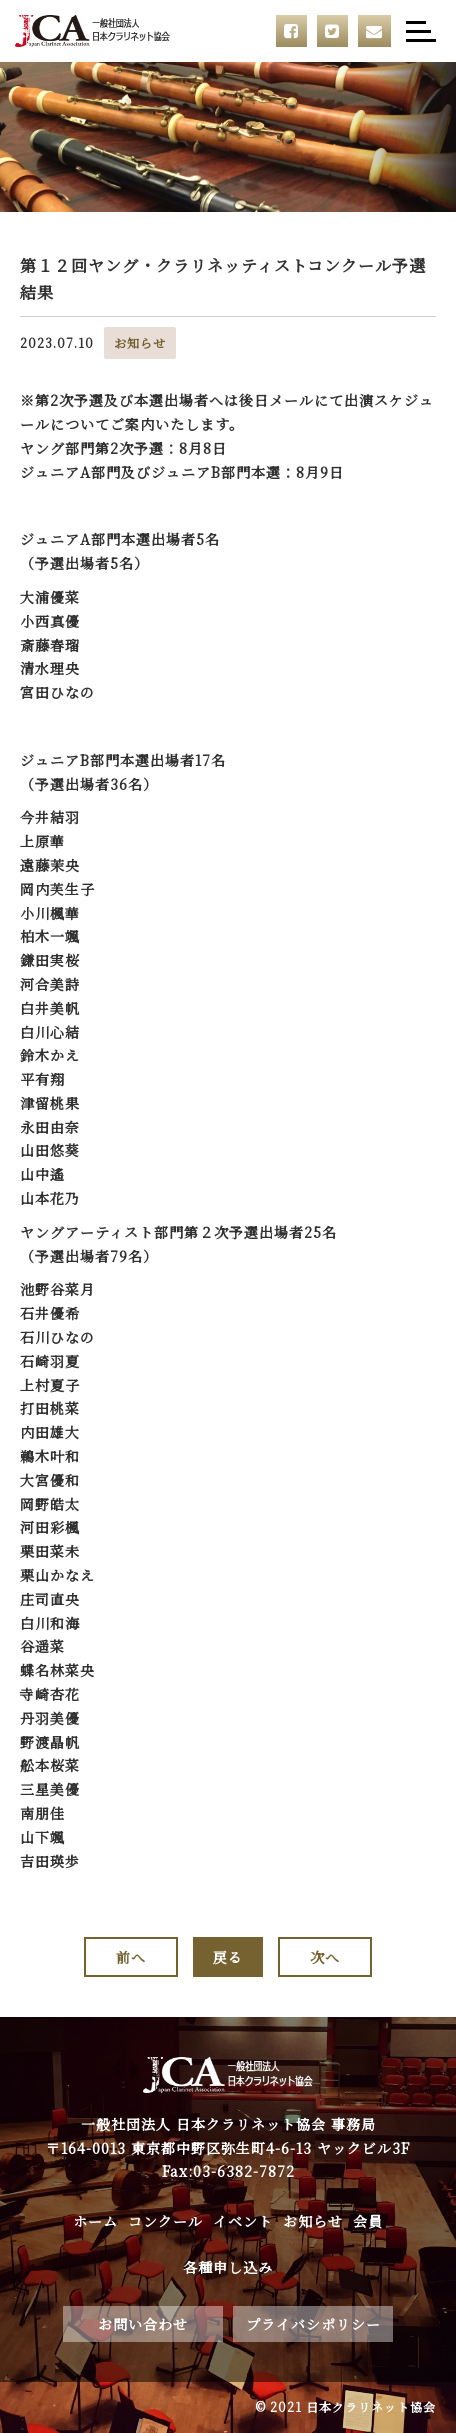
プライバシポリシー (313, 2324)
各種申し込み (228, 2267)
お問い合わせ (143, 2324)
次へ (325, 1957)
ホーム (95, 2221)
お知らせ (313, 2221)
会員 (368, 2221)
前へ (131, 1957)
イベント (243, 2221)
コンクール (165, 2221)
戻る (228, 1957)
